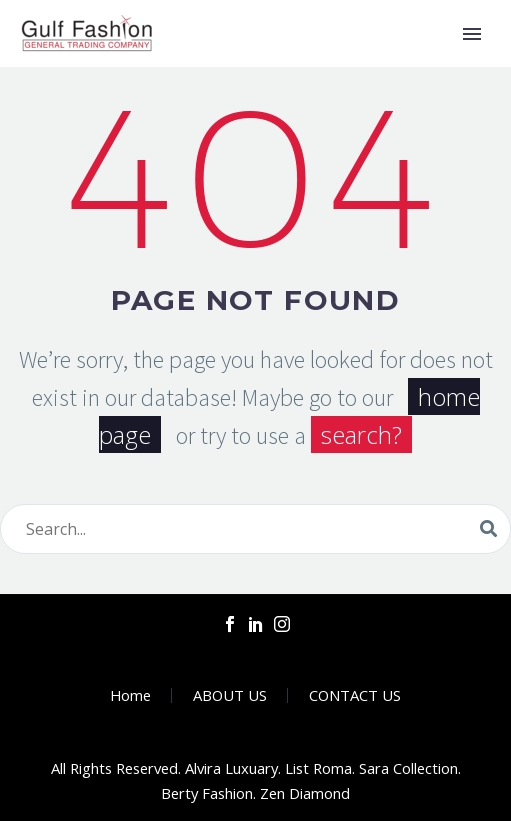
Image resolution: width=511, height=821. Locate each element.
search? (361, 434)
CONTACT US (355, 695)
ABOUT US (230, 695)
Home (130, 695)
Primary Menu (472, 34)
